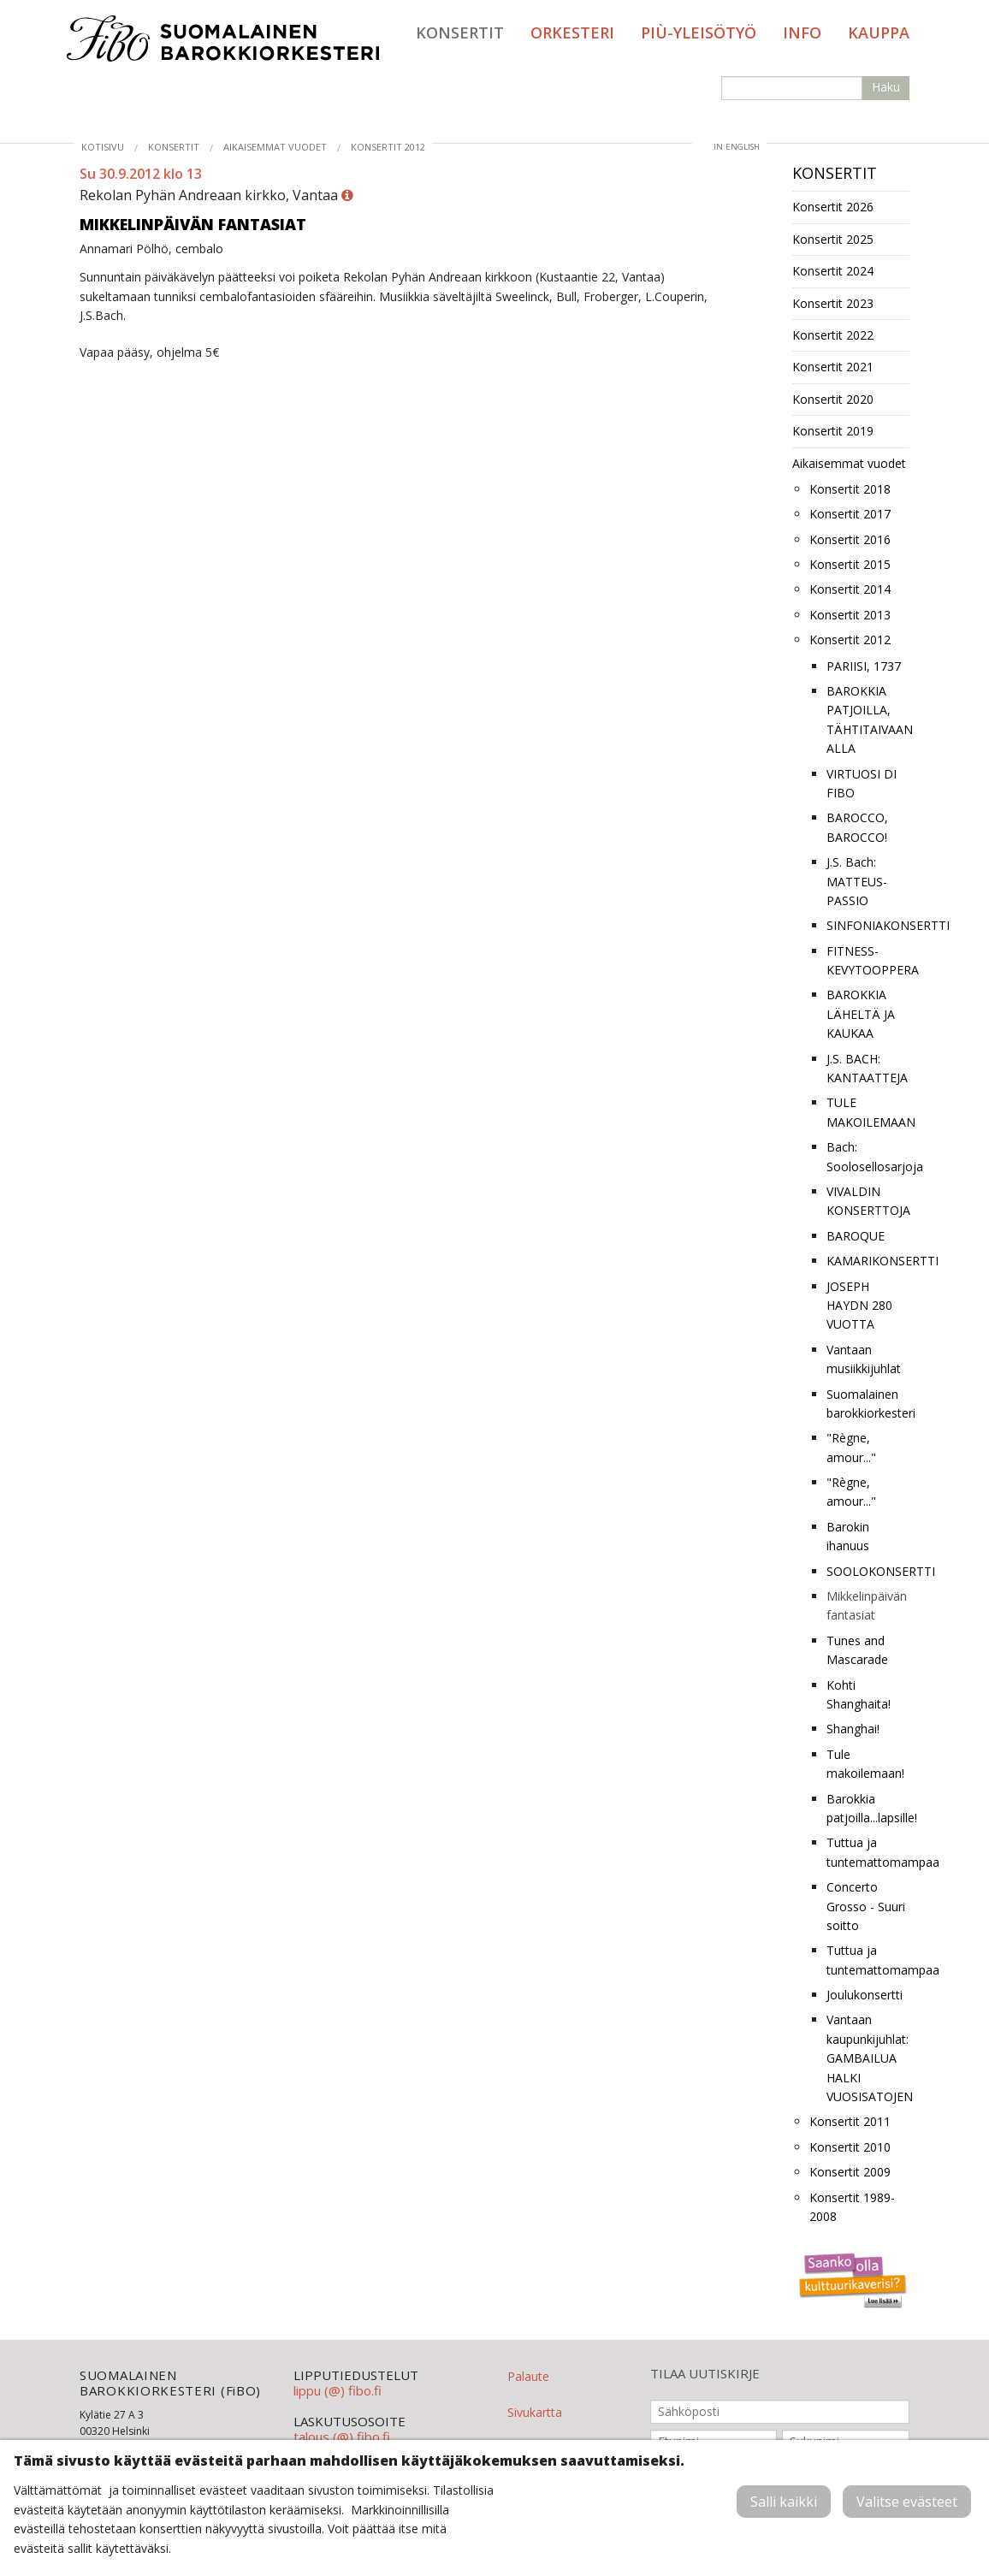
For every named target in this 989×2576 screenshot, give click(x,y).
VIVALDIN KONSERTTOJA (867, 1200)
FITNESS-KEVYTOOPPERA (867, 960)
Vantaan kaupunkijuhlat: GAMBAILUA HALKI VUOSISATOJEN (867, 2058)
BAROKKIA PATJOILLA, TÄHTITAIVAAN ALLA (867, 719)
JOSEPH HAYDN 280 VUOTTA (859, 1305)
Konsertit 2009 (850, 2172)
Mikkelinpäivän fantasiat (866, 1605)
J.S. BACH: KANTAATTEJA (867, 1068)
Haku (886, 87)
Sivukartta (534, 2412)
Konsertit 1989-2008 (852, 2206)
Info (802, 32)
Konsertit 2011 (850, 2121)
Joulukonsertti (864, 1995)
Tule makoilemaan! (865, 1763)
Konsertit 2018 (850, 489)
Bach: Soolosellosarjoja (867, 1156)
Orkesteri (572, 32)
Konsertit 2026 (833, 206)
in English (737, 146)
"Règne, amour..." (851, 1447)
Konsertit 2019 (833, 431)
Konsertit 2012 (388, 146)
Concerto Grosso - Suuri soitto (865, 1906)
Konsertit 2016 (850, 539)
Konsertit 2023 (833, 303)
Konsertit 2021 (833, 366)
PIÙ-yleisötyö (698, 32)
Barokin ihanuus (847, 1536)
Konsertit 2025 (833, 239)
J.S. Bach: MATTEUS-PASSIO (856, 881)
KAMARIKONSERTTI (867, 1260)
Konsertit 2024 (833, 271)
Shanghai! (852, 1728)
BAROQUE (855, 1236)
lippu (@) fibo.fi (337, 2390)
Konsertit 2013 (850, 615)
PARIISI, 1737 (863, 666)
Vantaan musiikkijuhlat (863, 1359)
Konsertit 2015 (850, 564)
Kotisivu (102, 146)
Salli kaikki (783, 2501)
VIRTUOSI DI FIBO (861, 783)
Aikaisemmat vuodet (275, 146)
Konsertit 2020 (833, 399)
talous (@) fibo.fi (341, 2436)
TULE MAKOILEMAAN (867, 1111)
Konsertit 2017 (850, 514)
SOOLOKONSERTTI (867, 1571)
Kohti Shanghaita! (858, 1694)
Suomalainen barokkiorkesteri (867, 1403)
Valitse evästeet (906, 2501)
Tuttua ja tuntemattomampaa (867, 1851)
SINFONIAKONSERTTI (867, 925)
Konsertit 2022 (833, 335)
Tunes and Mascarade (857, 1649)
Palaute (528, 2376)
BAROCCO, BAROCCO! (857, 826)
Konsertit (460, 32)
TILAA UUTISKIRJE (705, 2373)
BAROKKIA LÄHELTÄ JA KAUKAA (860, 1013)
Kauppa (878, 32)
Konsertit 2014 (850, 589)
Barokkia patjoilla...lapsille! (867, 1808)
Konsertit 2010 (850, 2147)
